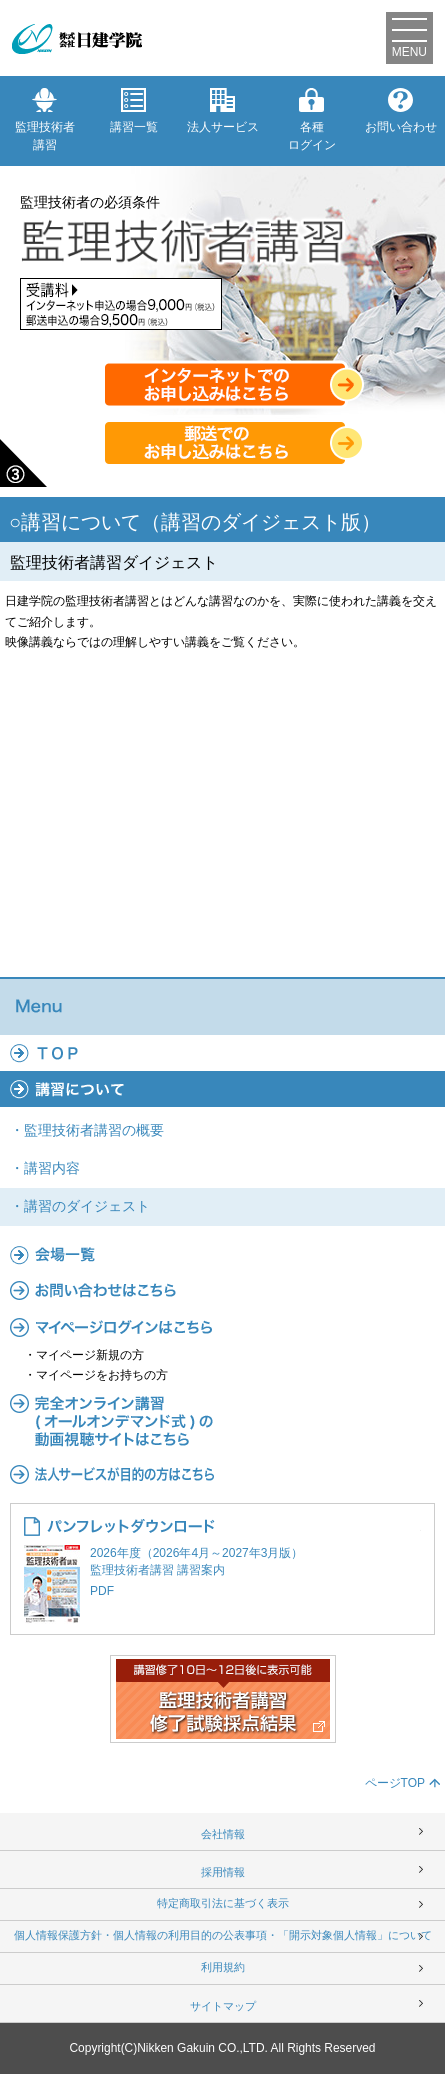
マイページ (222, 1327)
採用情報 (223, 1872)
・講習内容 (45, 1168)
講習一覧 (134, 111)
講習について (222, 1089)
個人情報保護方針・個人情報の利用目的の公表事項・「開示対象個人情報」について (223, 1935)
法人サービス (223, 111)
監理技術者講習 (45, 120)
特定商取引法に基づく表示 (223, 1903)
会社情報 (223, 1834)
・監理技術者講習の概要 (87, 1130)
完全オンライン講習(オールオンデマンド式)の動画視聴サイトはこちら (222, 1421)
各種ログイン (312, 120)
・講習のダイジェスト (80, 1206)
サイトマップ (223, 2006)
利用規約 (223, 1967)
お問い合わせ (401, 111)
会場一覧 (222, 1254)
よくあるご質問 (222, 1290)
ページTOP (395, 1783)
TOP (222, 1053)
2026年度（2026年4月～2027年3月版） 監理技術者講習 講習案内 (222, 1573)
